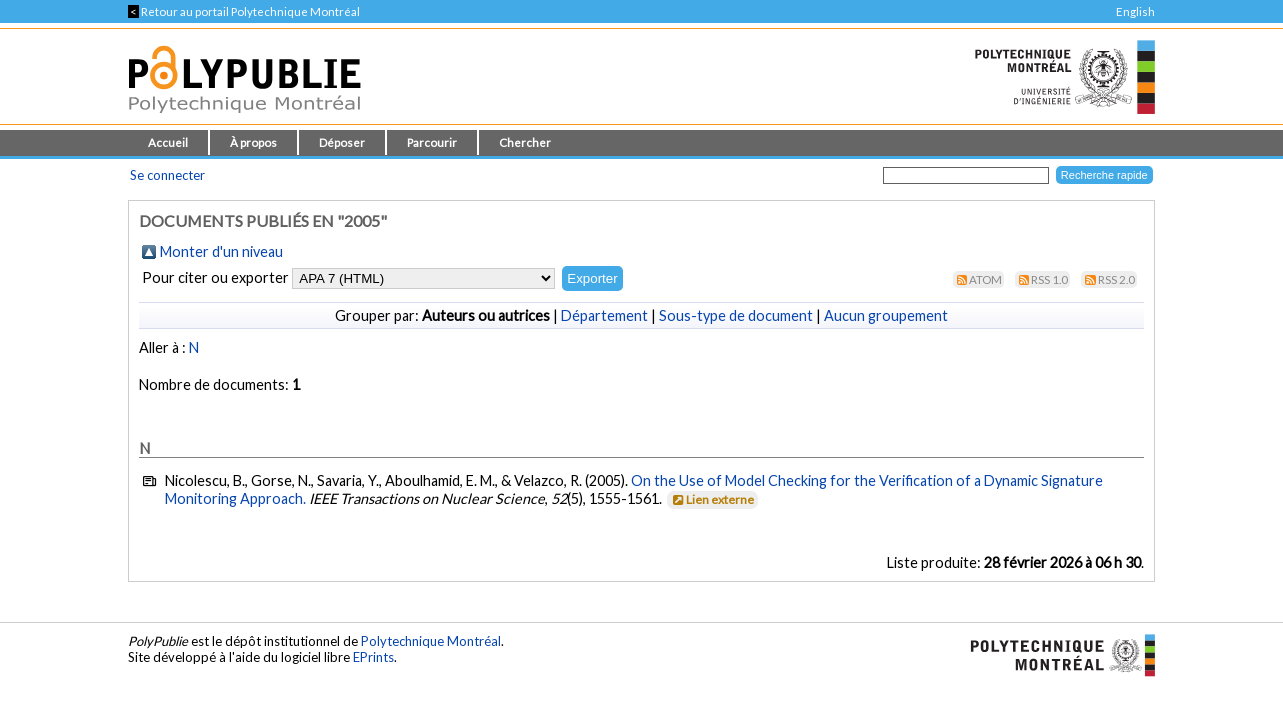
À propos (253, 142)
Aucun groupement (886, 315)
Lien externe (711, 499)
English (1135, 11)
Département (604, 315)
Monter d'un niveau (221, 251)
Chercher (525, 142)
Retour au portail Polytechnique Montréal (244, 11)
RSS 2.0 (1116, 279)
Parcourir (432, 142)
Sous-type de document (736, 315)
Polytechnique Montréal (431, 641)
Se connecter (167, 175)
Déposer (342, 142)
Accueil (168, 142)
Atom (985, 279)
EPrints (373, 657)
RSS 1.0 (1049, 279)
